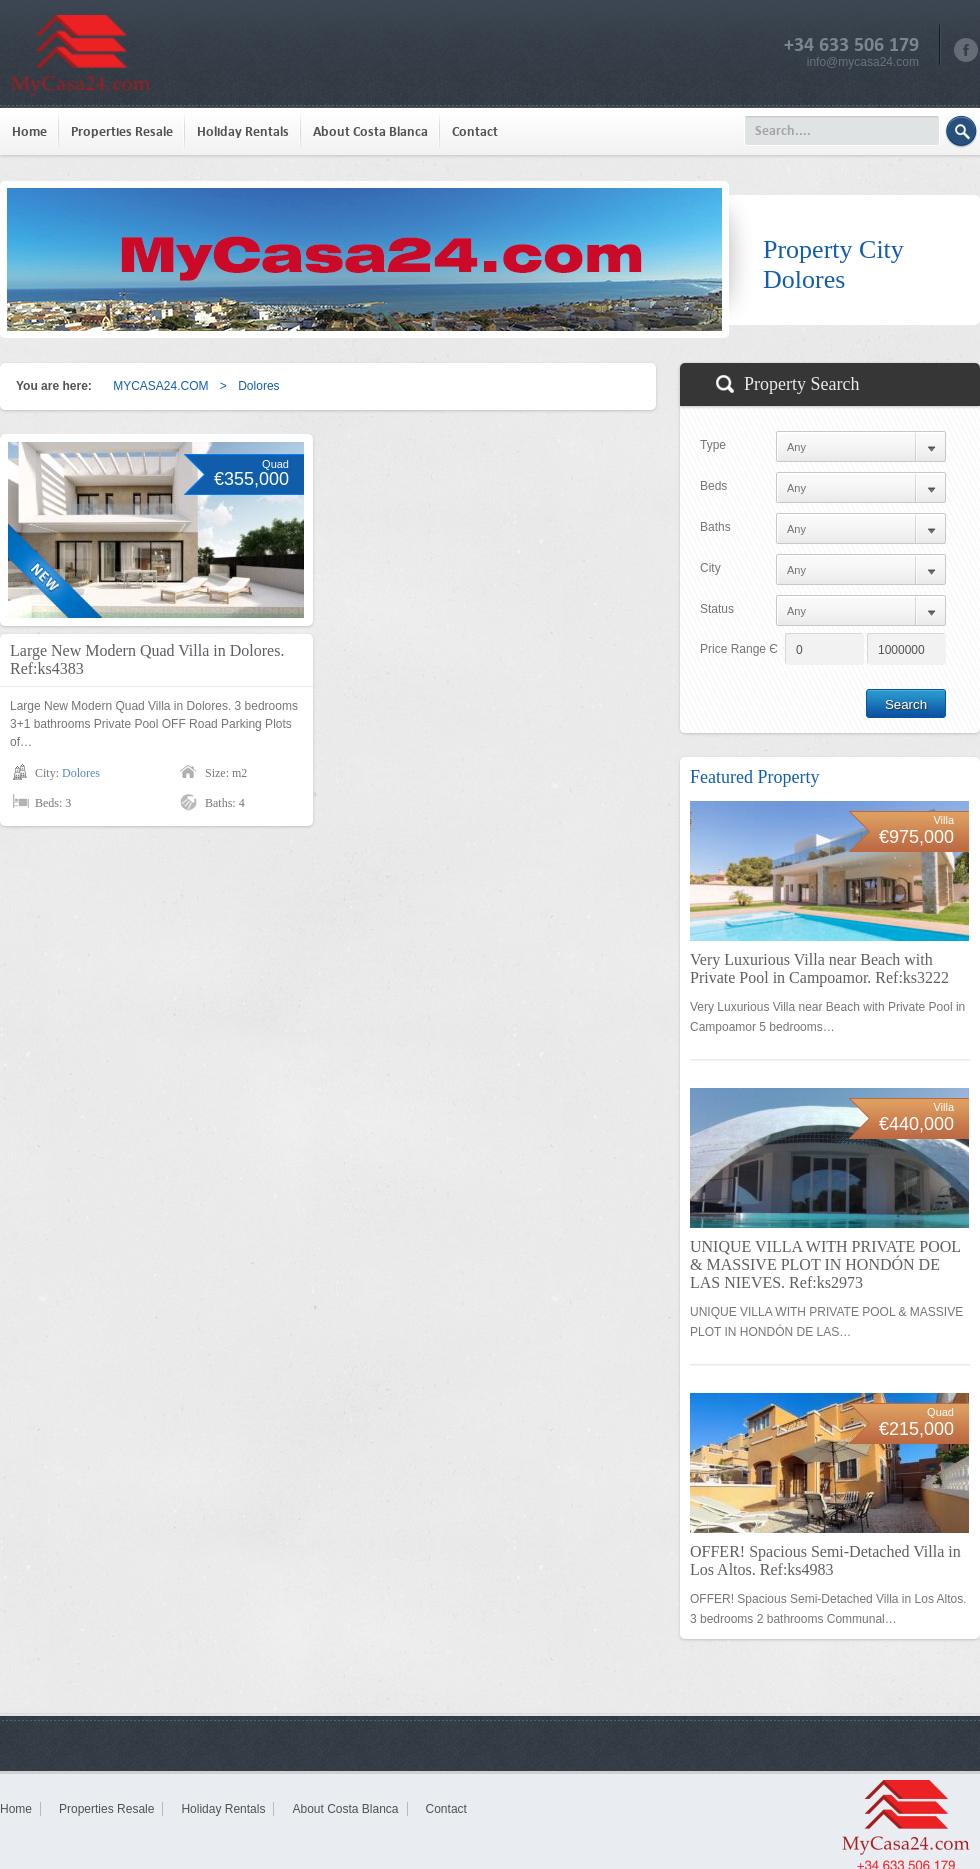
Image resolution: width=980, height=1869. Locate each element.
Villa (943, 820)
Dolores (81, 773)
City (710, 568)
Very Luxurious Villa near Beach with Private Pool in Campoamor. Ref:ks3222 (819, 968)
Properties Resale (122, 131)
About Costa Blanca (370, 131)
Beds (713, 486)
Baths (715, 527)
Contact (475, 131)
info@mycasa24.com (863, 62)
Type (713, 445)
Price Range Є (739, 649)
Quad (275, 464)
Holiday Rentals (243, 131)
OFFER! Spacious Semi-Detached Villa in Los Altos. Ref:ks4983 (825, 1560)
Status (717, 609)
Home (29, 131)
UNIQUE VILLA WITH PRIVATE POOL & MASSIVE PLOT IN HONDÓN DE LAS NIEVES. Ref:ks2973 (825, 1264)
